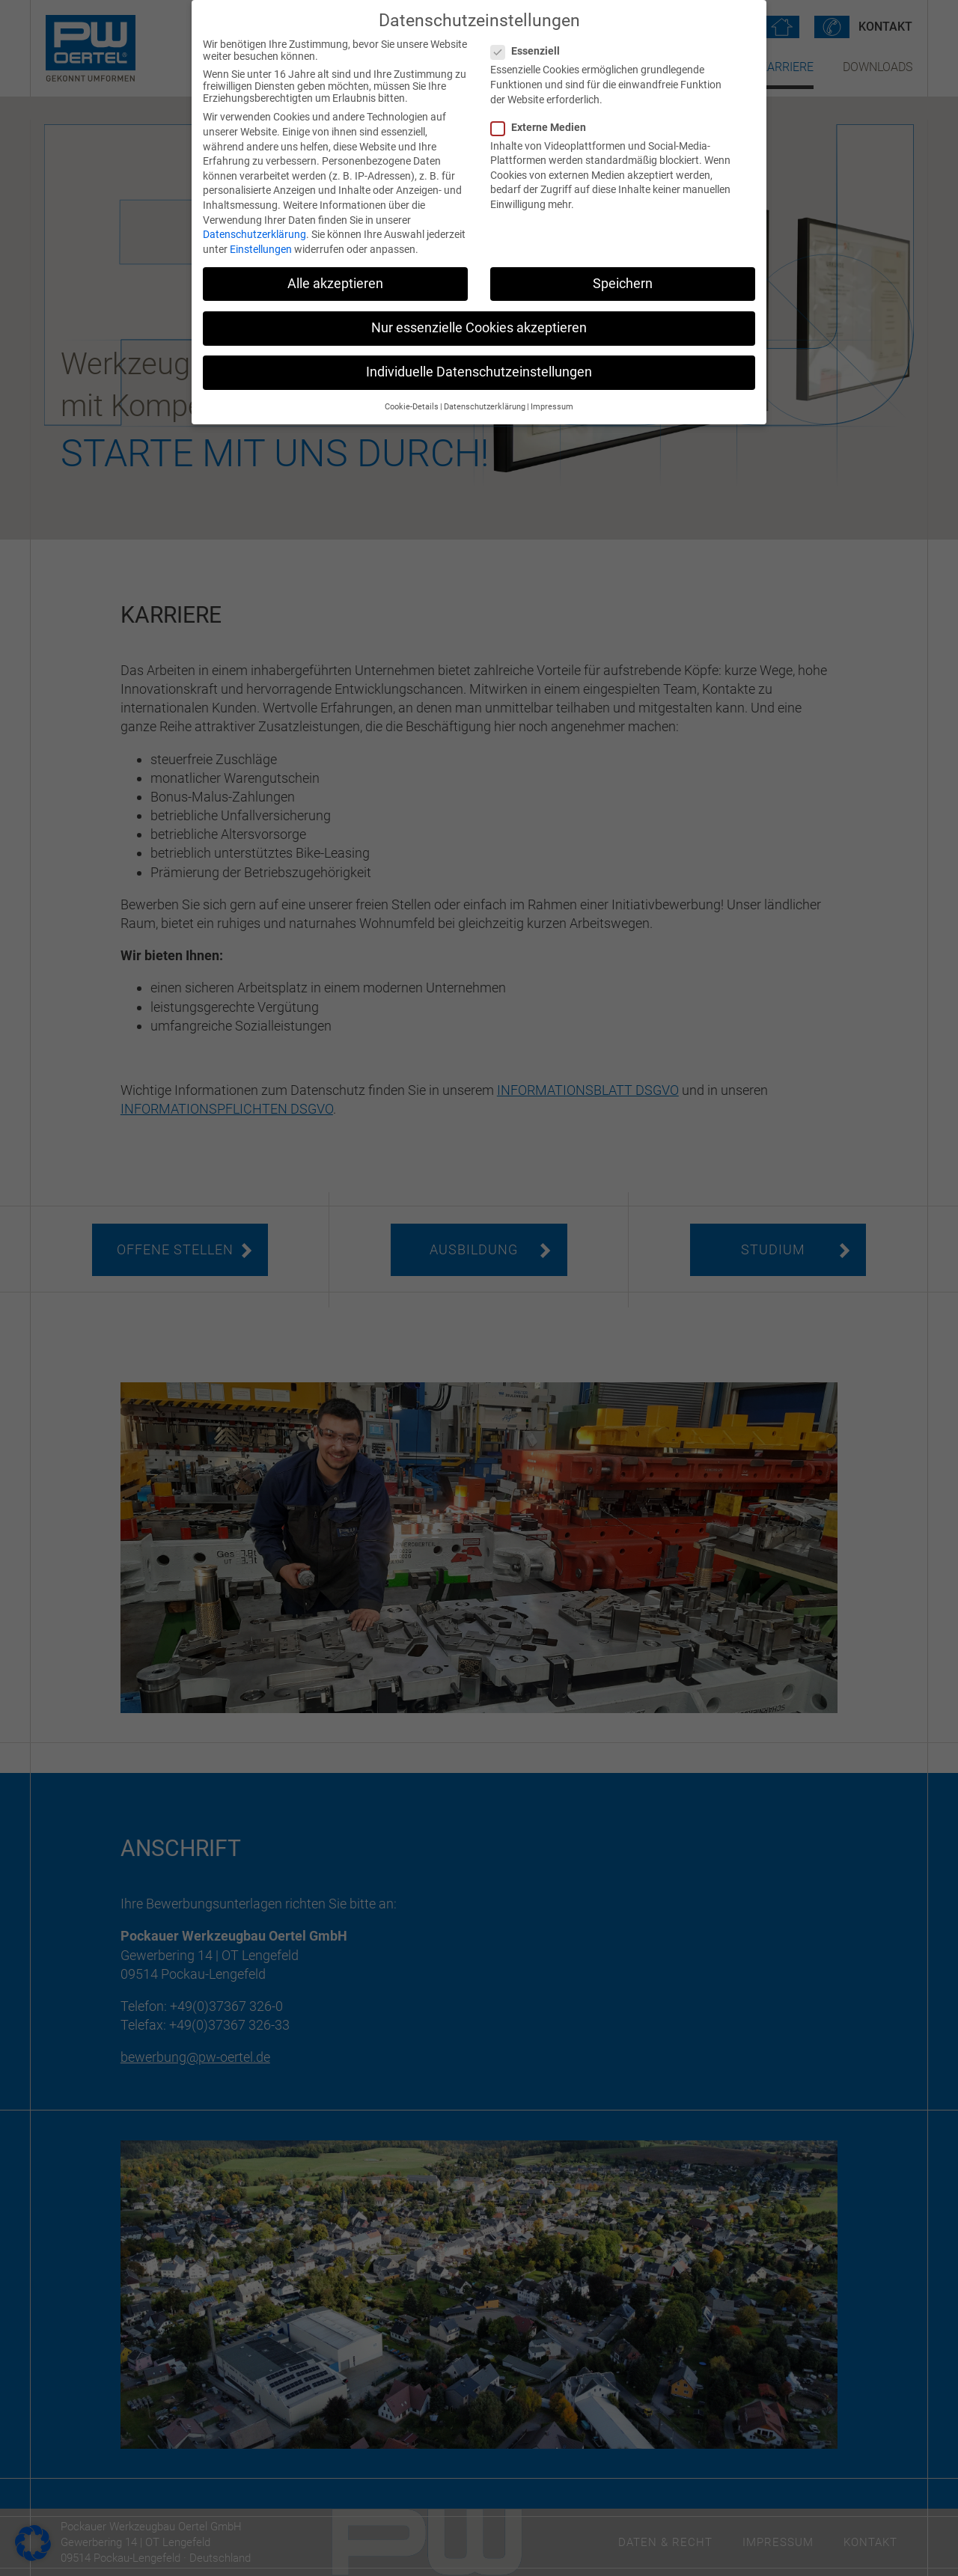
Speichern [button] (623, 283)
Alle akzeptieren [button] (335, 283)
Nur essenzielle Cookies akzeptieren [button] (479, 327)
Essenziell (530, 51)
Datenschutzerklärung (254, 234)
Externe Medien (543, 127)
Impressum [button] (552, 407)
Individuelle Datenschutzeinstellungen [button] (479, 371)
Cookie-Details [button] (412, 407)
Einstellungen (261, 249)
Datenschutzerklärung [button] (484, 407)
